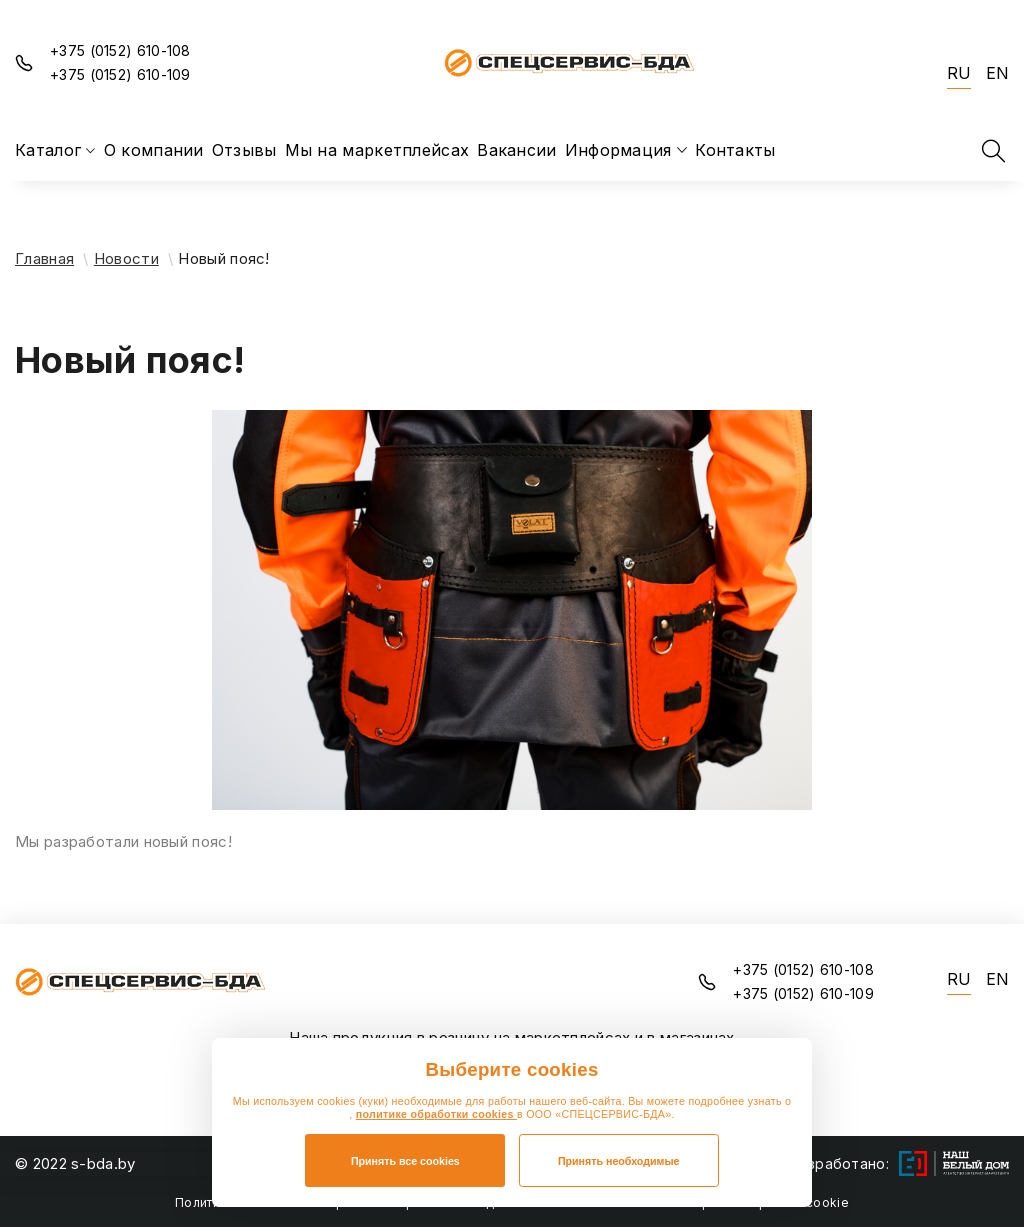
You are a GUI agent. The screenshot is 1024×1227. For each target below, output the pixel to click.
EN (997, 73)
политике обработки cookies (436, 1114)
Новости (126, 258)
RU (959, 73)
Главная (44, 258)
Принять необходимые (619, 1161)
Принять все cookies (405, 1161)
